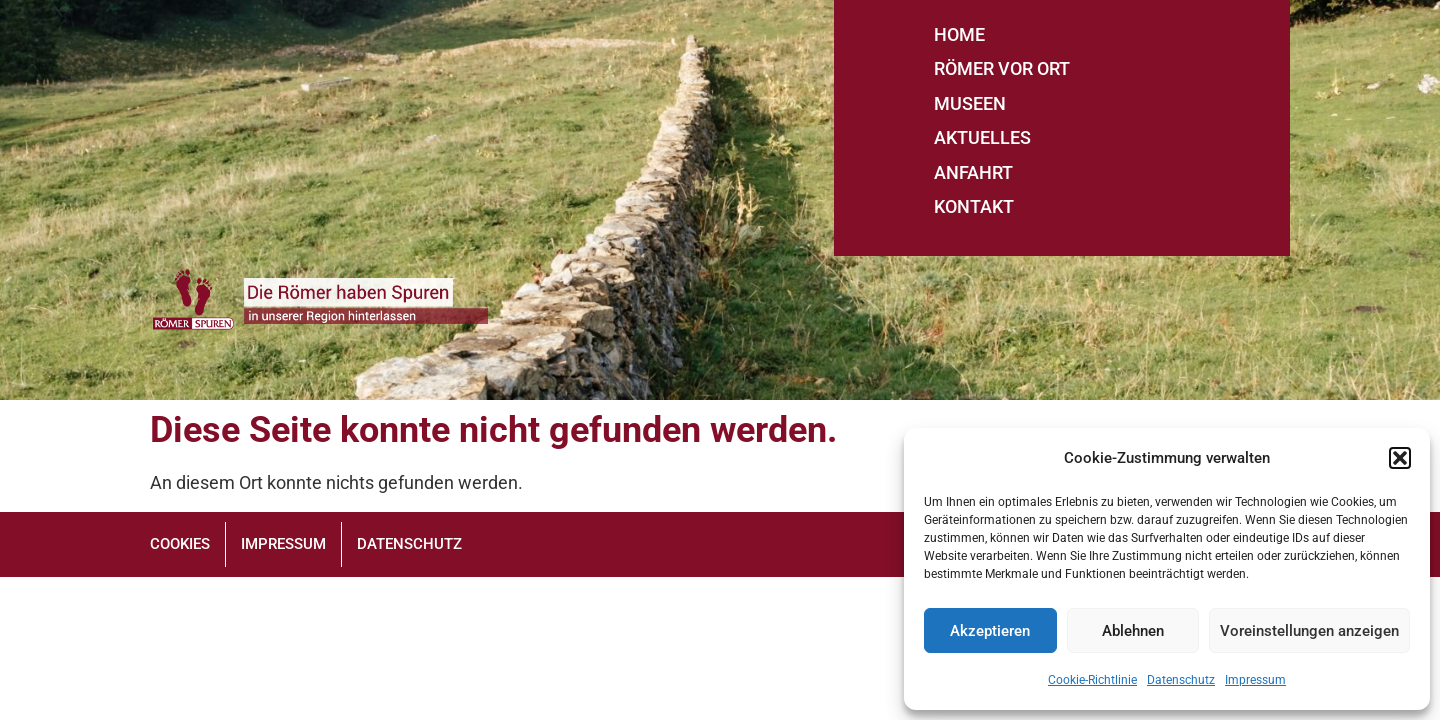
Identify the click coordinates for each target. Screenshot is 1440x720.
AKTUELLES (982, 137)
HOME (959, 34)
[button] (1400, 458)
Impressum (1255, 680)
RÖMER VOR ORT (1002, 68)
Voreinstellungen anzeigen (1309, 631)
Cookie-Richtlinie (1092, 680)
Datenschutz (1181, 680)
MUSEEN (970, 103)
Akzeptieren (990, 631)
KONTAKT (974, 206)
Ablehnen (1133, 631)
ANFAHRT (973, 172)
